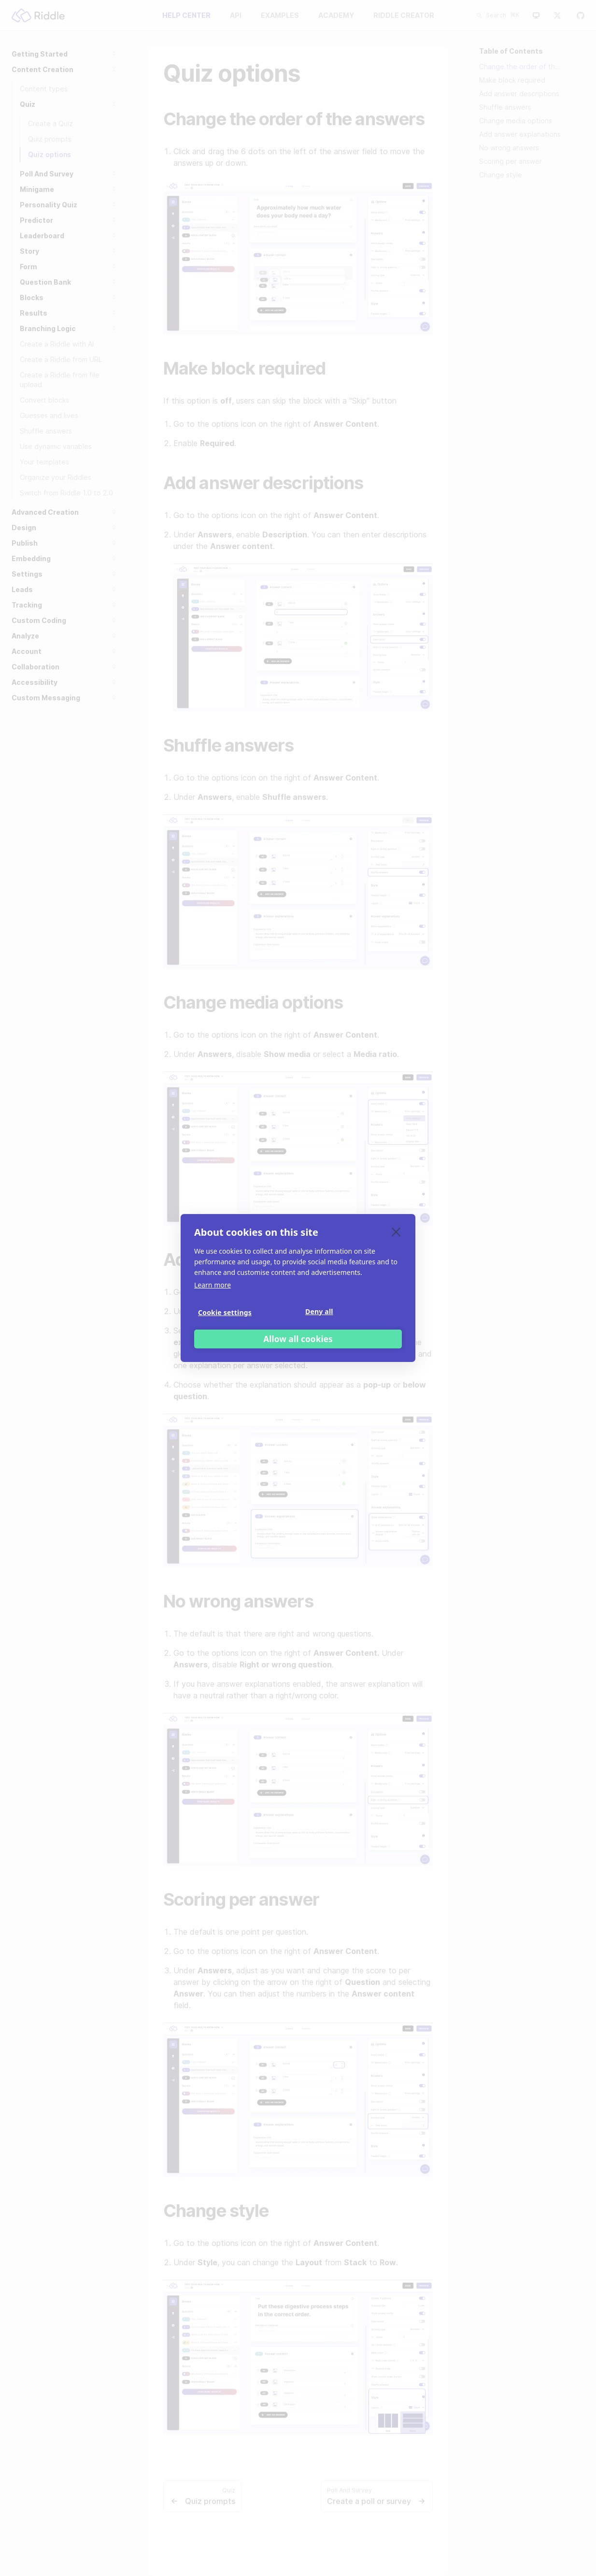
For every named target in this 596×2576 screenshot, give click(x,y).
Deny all (319, 1311)
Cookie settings (225, 1312)
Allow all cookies (298, 1339)
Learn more (212, 1284)
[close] (396, 1231)
